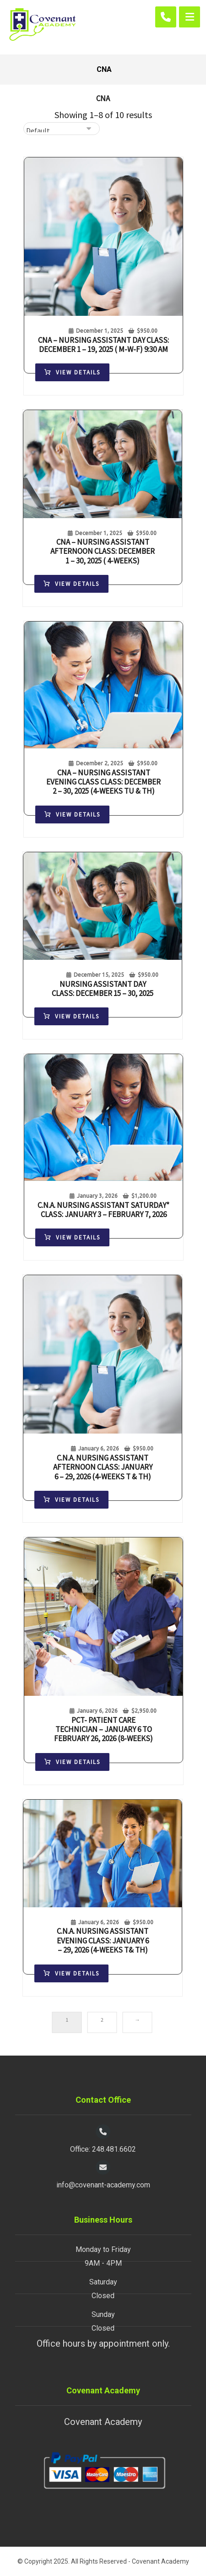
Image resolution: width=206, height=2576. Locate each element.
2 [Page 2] (102, 2019)
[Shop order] (61, 128)
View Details (78, 372)
